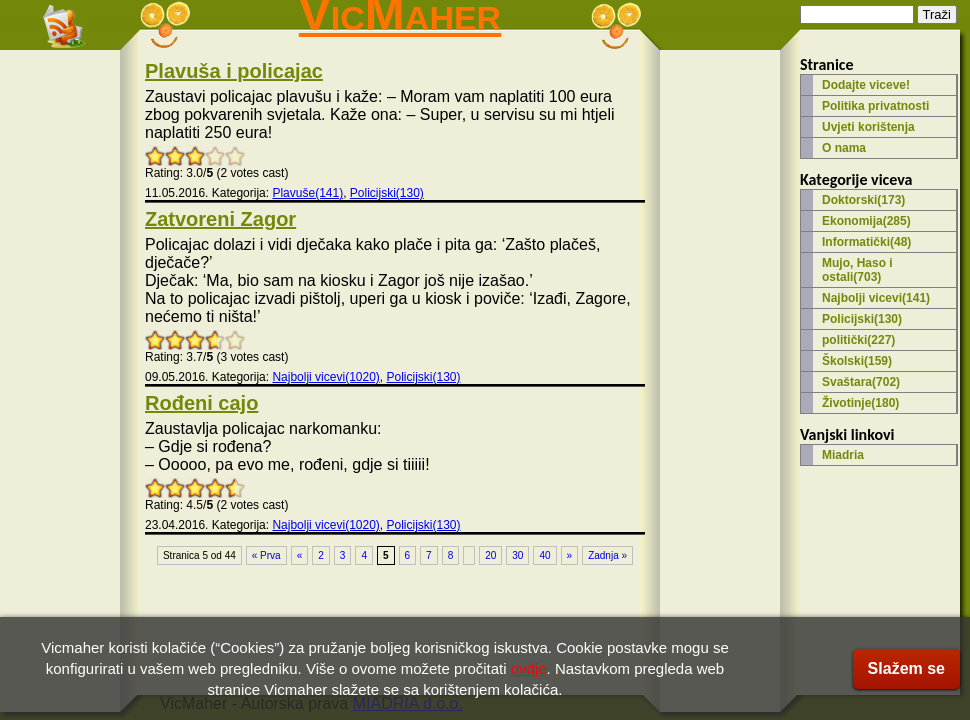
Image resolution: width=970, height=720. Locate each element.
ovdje (529, 668)
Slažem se (906, 668)
